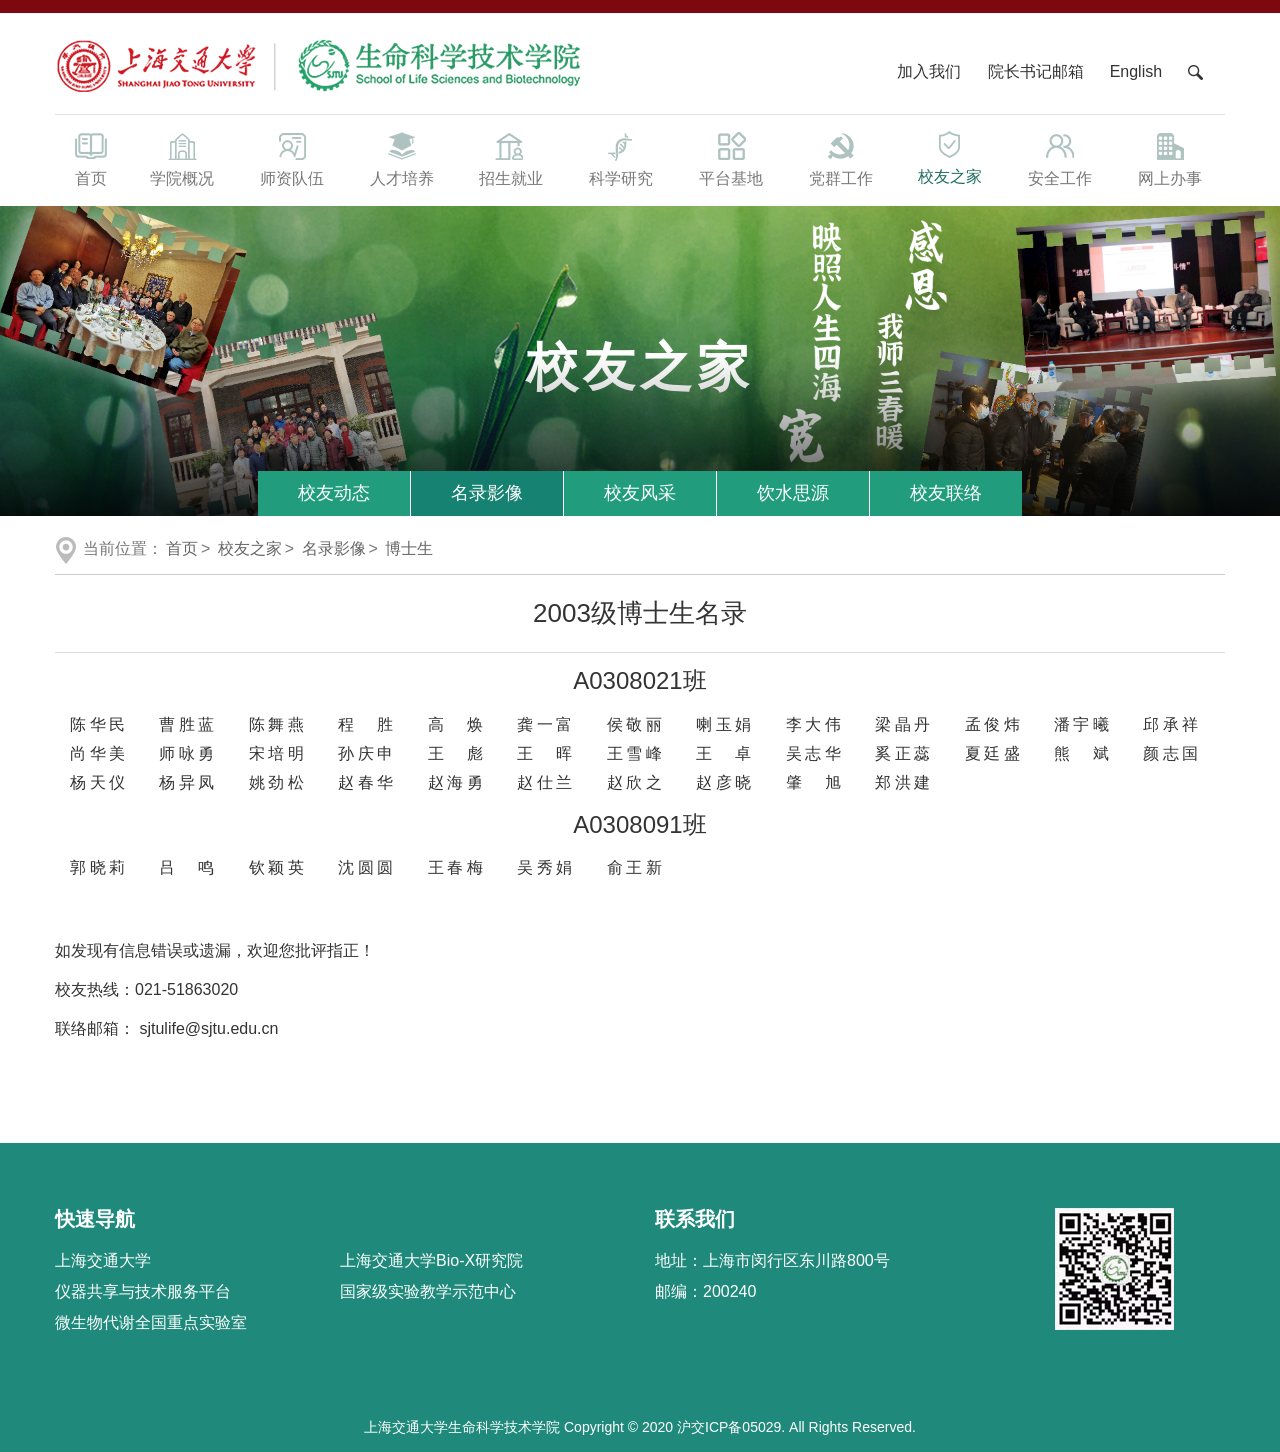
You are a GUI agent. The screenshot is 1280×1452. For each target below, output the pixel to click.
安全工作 (1060, 158)
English (1136, 71)
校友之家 (951, 156)
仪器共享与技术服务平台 (143, 1291)
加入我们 (931, 71)
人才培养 (402, 158)
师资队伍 (292, 158)
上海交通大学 (103, 1260)
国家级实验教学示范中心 (428, 1291)
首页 (91, 158)
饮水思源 (793, 493)
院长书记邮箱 (1036, 71)
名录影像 (487, 493)
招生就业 (511, 158)
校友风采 (640, 493)
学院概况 (182, 158)
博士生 (409, 548)
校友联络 (946, 493)
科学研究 (621, 158)
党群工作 (841, 158)
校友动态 (334, 493)
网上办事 (1170, 158)
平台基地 (731, 158)
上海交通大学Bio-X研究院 (431, 1260)
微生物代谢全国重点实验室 (151, 1322)
